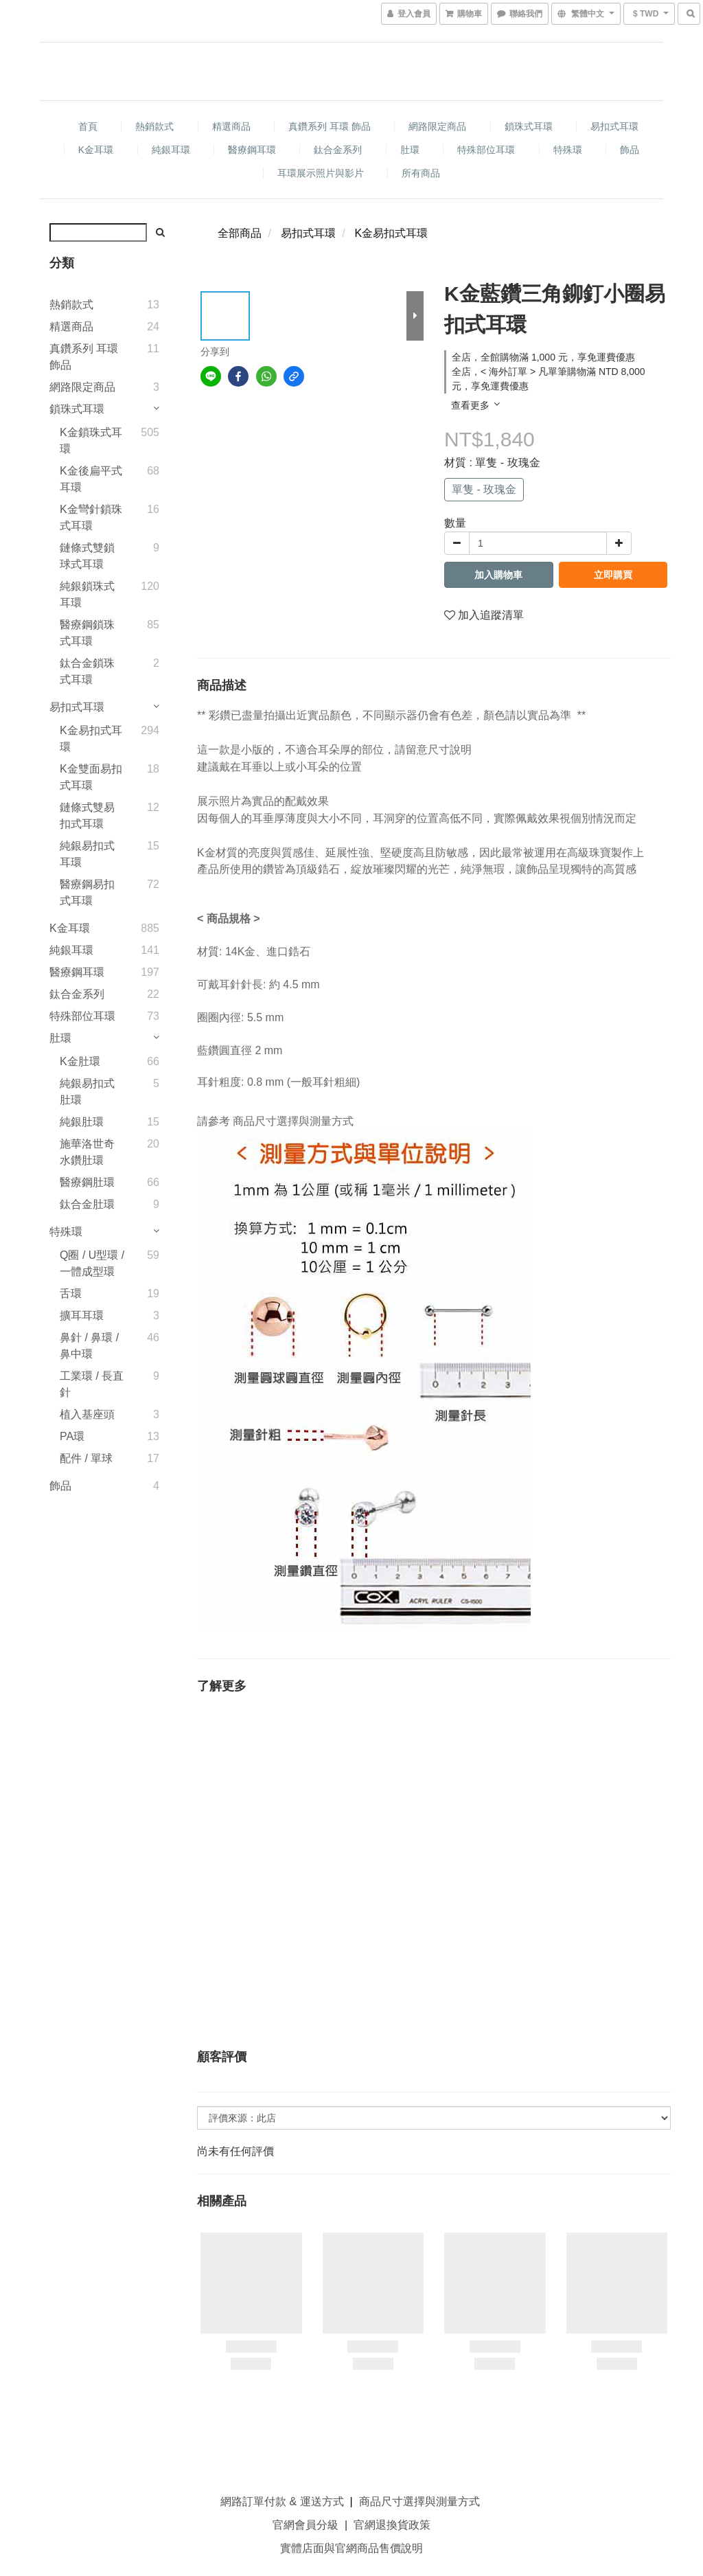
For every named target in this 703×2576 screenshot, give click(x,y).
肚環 (409, 149)
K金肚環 (80, 1061)
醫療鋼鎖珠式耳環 (87, 633)
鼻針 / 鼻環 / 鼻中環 (89, 1346)
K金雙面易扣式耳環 (91, 777)
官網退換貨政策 (392, 2525)
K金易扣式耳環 (91, 739)
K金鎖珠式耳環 (91, 440)
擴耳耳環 (82, 1315)
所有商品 (421, 173)
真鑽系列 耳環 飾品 (329, 126)
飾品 (629, 149)
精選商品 (231, 126)
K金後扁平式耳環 (91, 479)
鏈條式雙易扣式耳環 (87, 815)
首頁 (87, 126)
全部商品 (240, 233)
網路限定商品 (437, 126)
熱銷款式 (154, 126)
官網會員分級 (305, 2525)
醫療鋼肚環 (87, 1182)
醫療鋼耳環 (252, 149)
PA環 (72, 1436)
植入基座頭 (87, 1414)
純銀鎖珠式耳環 (87, 594)
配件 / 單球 (86, 1458)
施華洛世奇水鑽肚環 (87, 1152)
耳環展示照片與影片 (320, 173)
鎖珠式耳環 (529, 126)
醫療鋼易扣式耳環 (87, 892)
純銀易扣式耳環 (87, 854)
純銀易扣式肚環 (87, 1092)
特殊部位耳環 (486, 149)
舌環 (71, 1293)
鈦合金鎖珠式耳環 (87, 671)
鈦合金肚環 (87, 1204)
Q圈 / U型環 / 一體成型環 (92, 1263)
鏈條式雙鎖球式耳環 (87, 556)
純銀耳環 (171, 149)
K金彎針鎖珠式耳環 (91, 517)
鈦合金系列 (338, 149)
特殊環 (567, 149)
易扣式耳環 (614, 126)
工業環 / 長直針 (92, 1384)
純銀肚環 (82, 1122)
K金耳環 (95, 149)
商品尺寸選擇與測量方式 (293, 1121)
